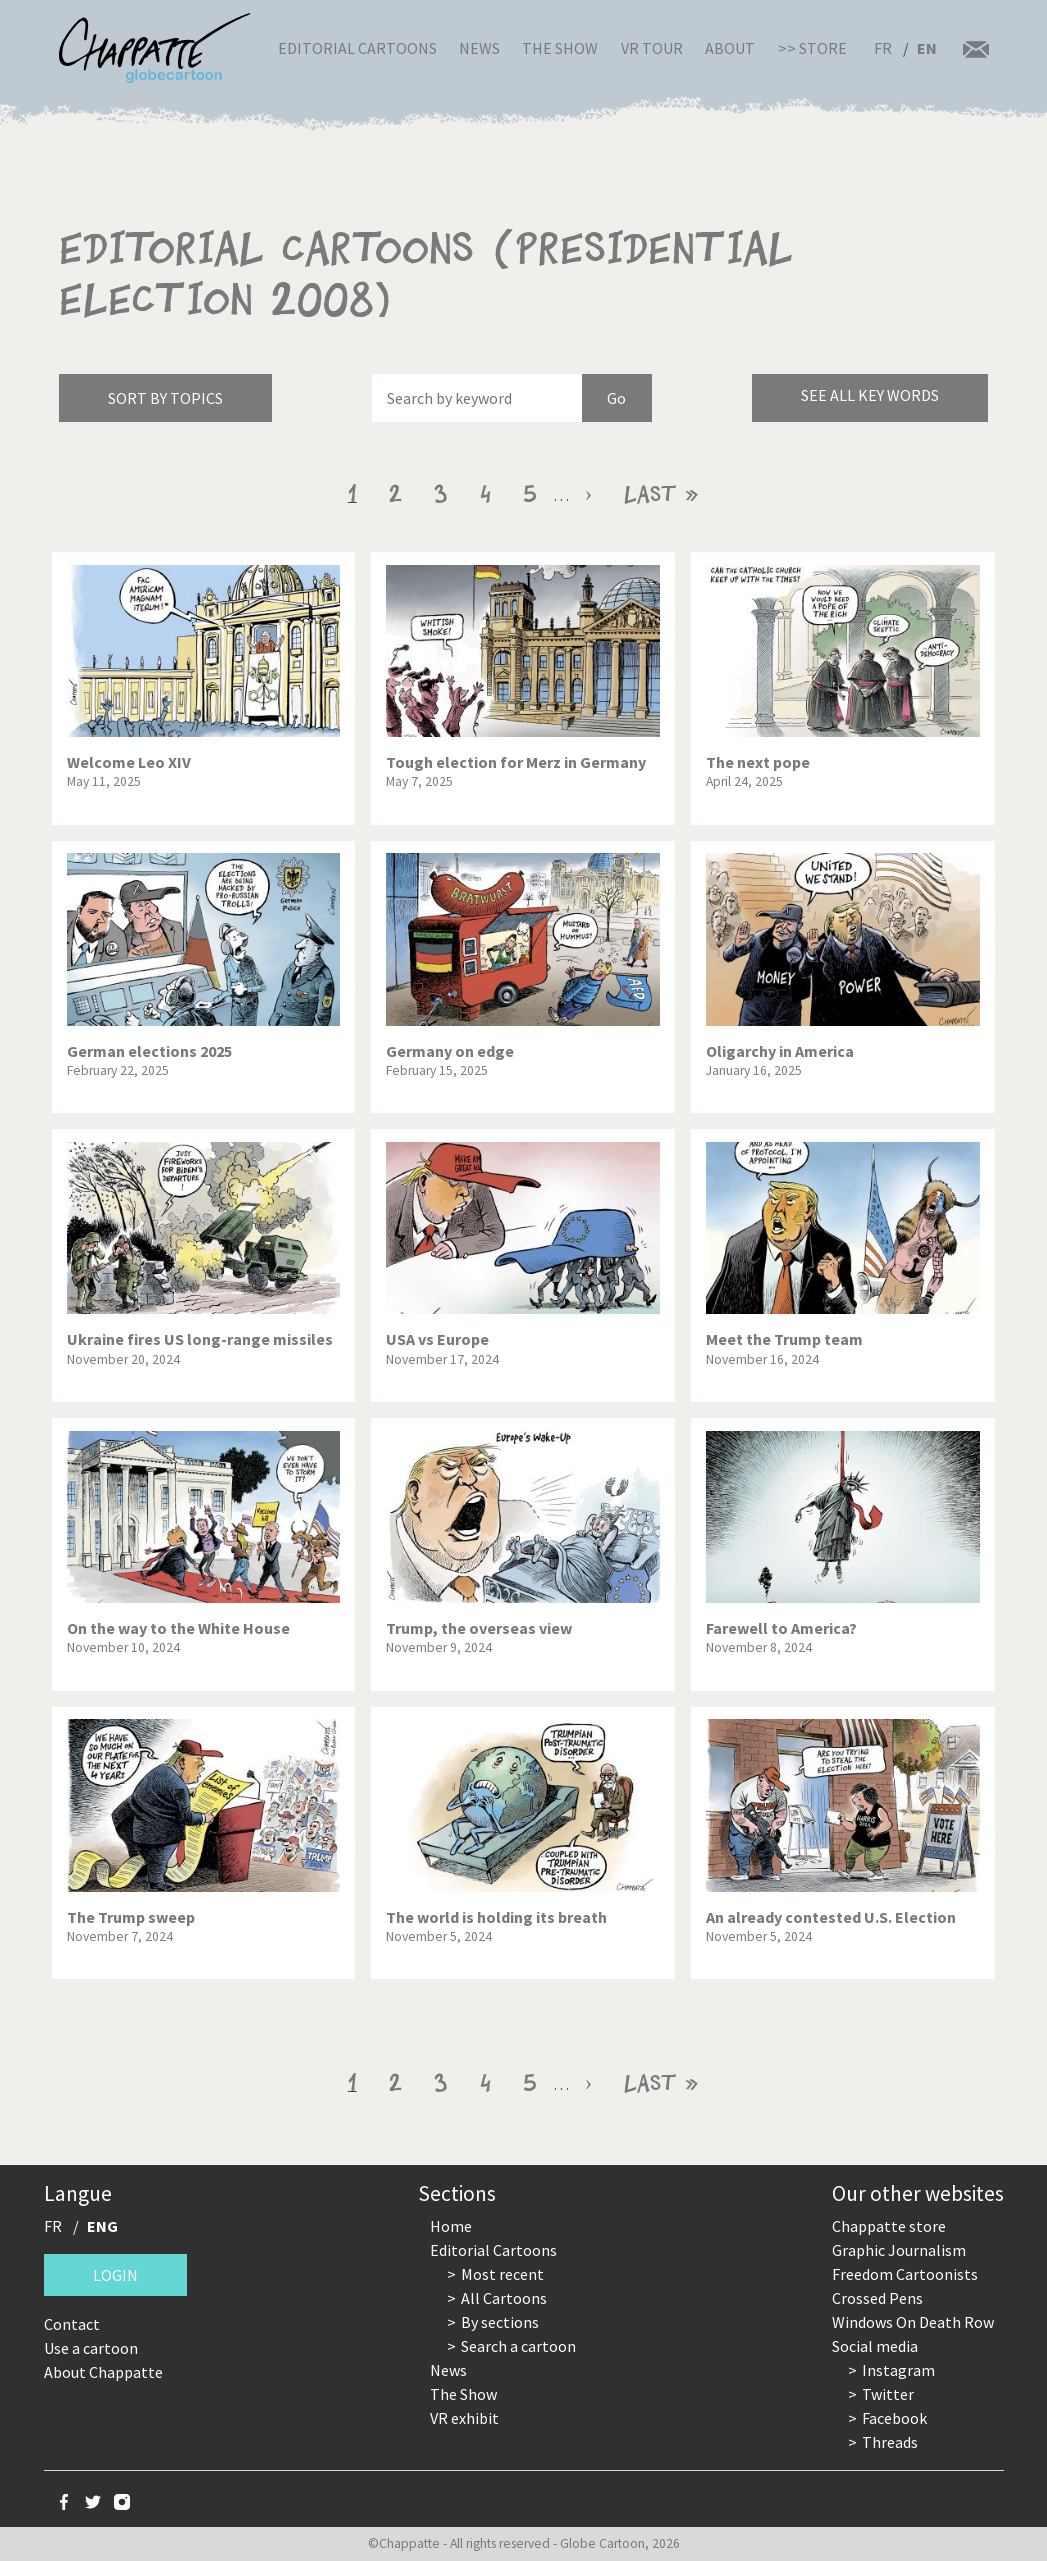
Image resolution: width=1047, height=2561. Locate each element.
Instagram (898, 2370)
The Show (560, 48)
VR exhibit (464, 2418)
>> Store (812, 48)
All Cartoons (504, 2298)
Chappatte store (889, 2226)
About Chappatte (103, 2372)
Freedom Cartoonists (905, 2274)
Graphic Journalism (899, 2250)
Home (451, 2226)
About (730, 48)
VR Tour (652, 48)
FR (883, 48)
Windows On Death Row (913, 2322)
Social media (875, 2346)
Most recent (502, 2274)
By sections (500, 2322)
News (479, 48)
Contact (72, 2324)
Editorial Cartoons (357, 48)
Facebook (894, 2418)
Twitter (888, 2394)
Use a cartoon (91, 2348)
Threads (890, 2442)
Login (115, 2275)
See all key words (870, 395)
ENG (102, 2226)
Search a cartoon (518, 2346)
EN (927, 48)
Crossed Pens (877, 2298)
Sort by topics (165, 398)
